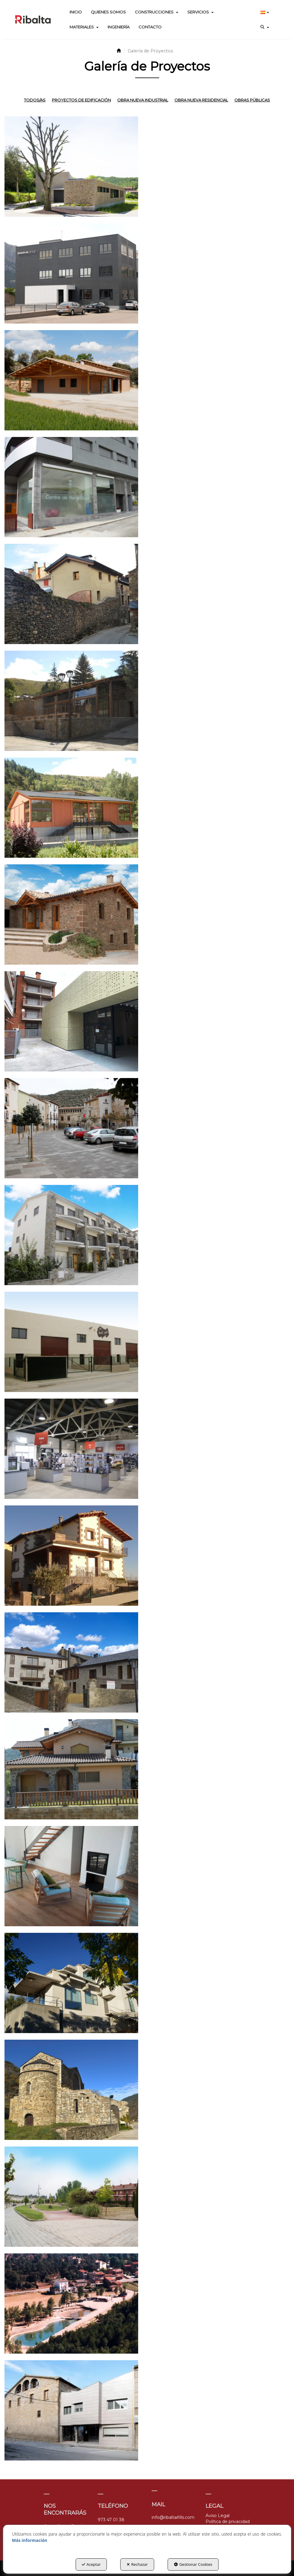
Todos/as (35, 100)
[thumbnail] (71, 166)
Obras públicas (252, 100)
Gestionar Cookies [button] (193, 2564)
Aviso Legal (218, 2515)
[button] (33, 19)
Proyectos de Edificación (81, 100)
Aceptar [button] (91, 2564)
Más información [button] (29, 2540)
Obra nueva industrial (142, 100)
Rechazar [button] (137, 2564)
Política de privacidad (228, 2521)
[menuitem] (75, 11)
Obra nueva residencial (201, 100)
